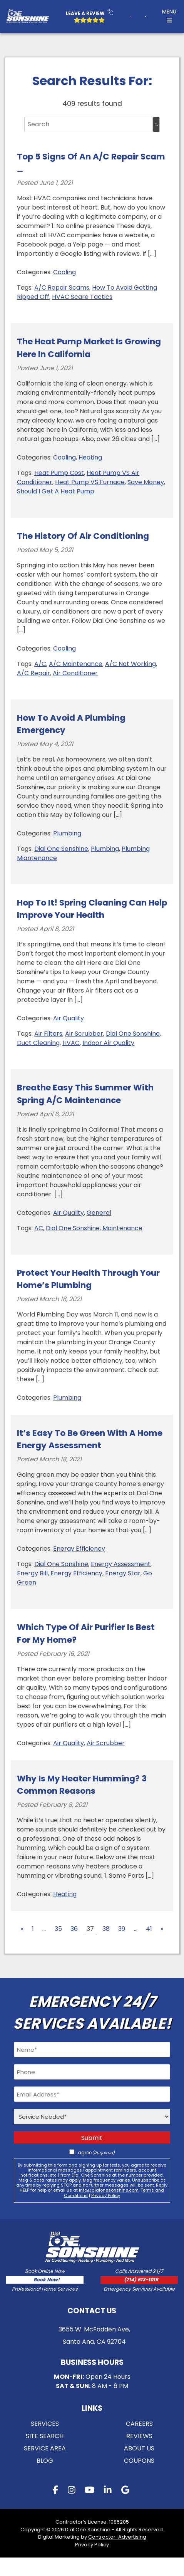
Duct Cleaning (38, 1042)
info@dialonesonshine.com (109, 2190)
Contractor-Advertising (117, 2555)
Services (45, 2441)
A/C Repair (33, 673)
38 (106, 1928)
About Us (139, 2466)
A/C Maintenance (75, 663)
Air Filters (48, 1033)
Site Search (45, 2454)
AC (38, 1228)
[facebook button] (55, 2509)
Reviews (139, 2454)
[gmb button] (125, 2509)
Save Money (145, 482)
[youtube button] (89, 2509)
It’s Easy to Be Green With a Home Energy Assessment (89, 1439)
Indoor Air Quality (108, 1042)
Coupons (139, 2478)
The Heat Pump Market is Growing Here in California (89, 347)
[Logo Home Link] (27, 16)
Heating (90, 457)
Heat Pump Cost (59, 472)
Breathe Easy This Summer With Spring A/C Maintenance (85, 1094)
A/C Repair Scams (61, 287)
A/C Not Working (130, 663)
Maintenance (122, 1228)
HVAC (71, 1042)
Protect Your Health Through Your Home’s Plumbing (88, 1279)
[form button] (146, 16)
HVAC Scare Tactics (82, 296)
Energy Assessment (121, 1564)
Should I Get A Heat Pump (55, 491)
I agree (95, 2152)
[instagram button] (72, 2509)
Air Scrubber (84, 1033)
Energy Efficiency (79, 1548)
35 (58, 1928)
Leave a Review (80, 13)
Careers (139, 2441)
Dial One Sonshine (61, 848)
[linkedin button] (108, 2509)
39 (121, 1928)
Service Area (45, 2466)
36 (74, 1928)
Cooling (64, 272)
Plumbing (67, 833)
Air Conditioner (75, 673)
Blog (45, 2478)
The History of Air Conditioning (83, 536)
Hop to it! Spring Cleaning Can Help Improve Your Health (92, 909)
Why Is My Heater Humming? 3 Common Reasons (82, 1785)
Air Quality (68, 1018)
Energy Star (123, 1573)
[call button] (121, 16)
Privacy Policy (105, 2195)
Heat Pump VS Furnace (90, 482)
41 (149, 1928)
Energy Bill (32, 1573)
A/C (40, 663)
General (99, 1212)
